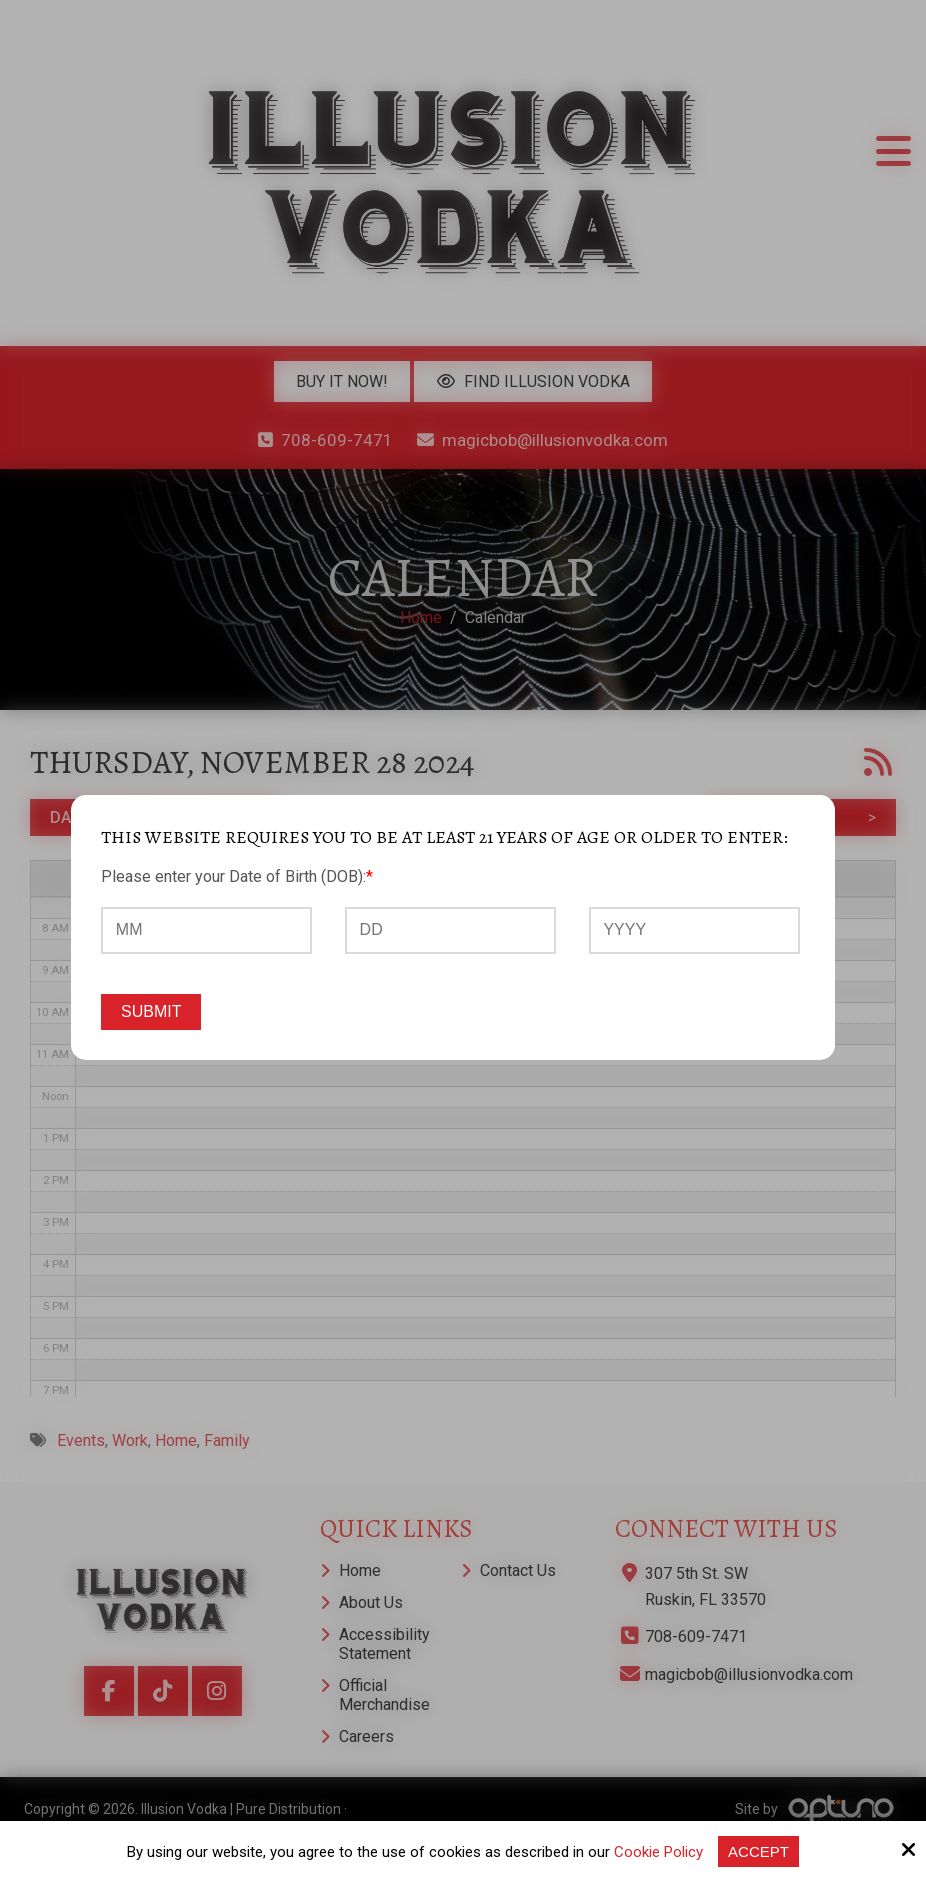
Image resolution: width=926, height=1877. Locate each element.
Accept (758, 1851)
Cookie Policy (658, 1852)
